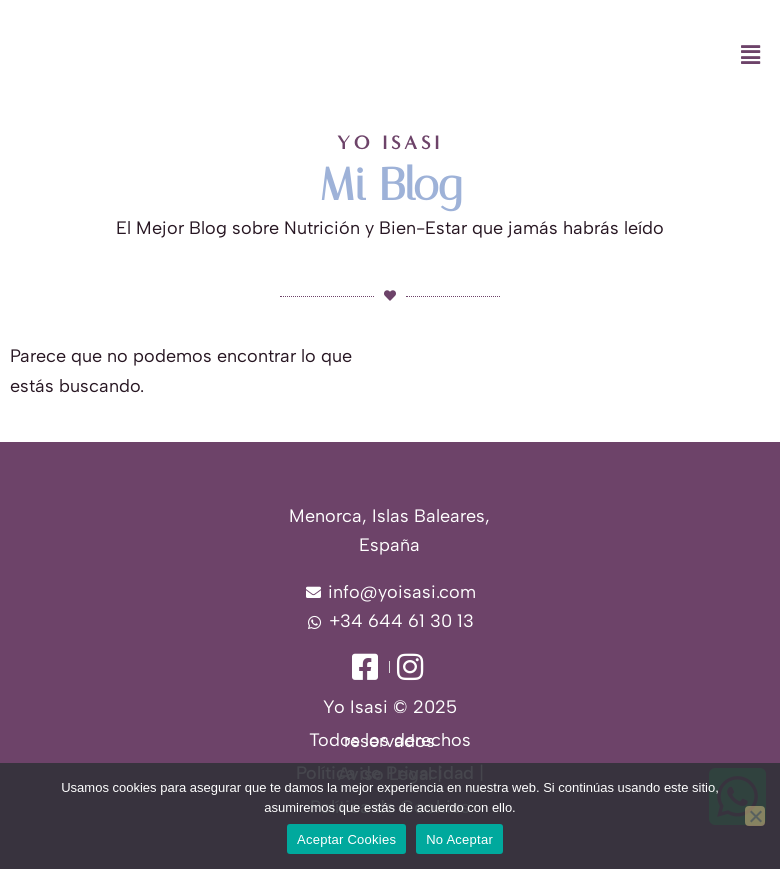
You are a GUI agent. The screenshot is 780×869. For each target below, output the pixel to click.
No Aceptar (459, 839)
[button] (487, 56)
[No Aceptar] (755, 816)
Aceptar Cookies (346, 839)
